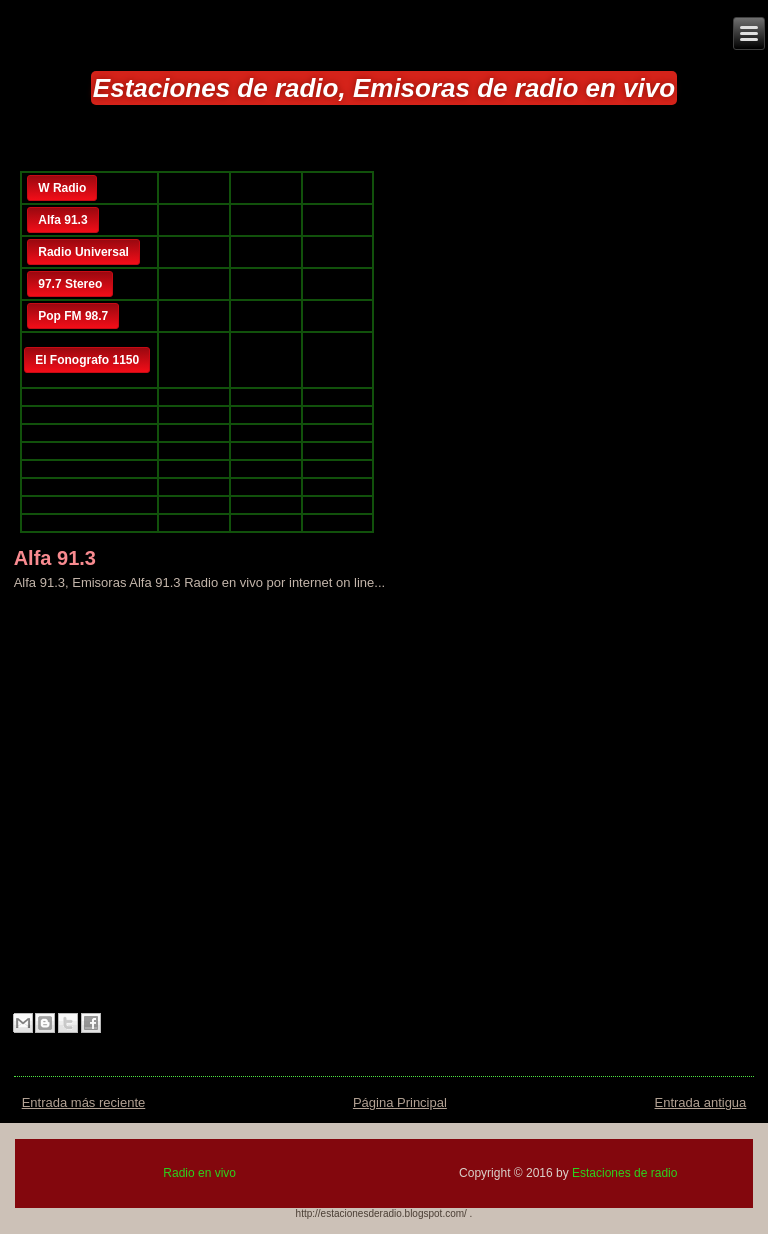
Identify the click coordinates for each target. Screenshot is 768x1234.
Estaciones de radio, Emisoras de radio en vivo (384, 88)
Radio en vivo (199, 1173)
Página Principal (400, 1102)
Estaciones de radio (624, 1173)
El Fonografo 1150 (87, 360)
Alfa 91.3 (62, 220)
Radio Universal (83, 252)
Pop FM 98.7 (73, 316)
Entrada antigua (701, 1102)
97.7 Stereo (70, 284)
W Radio (62, 188)
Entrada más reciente (84, 1102)
